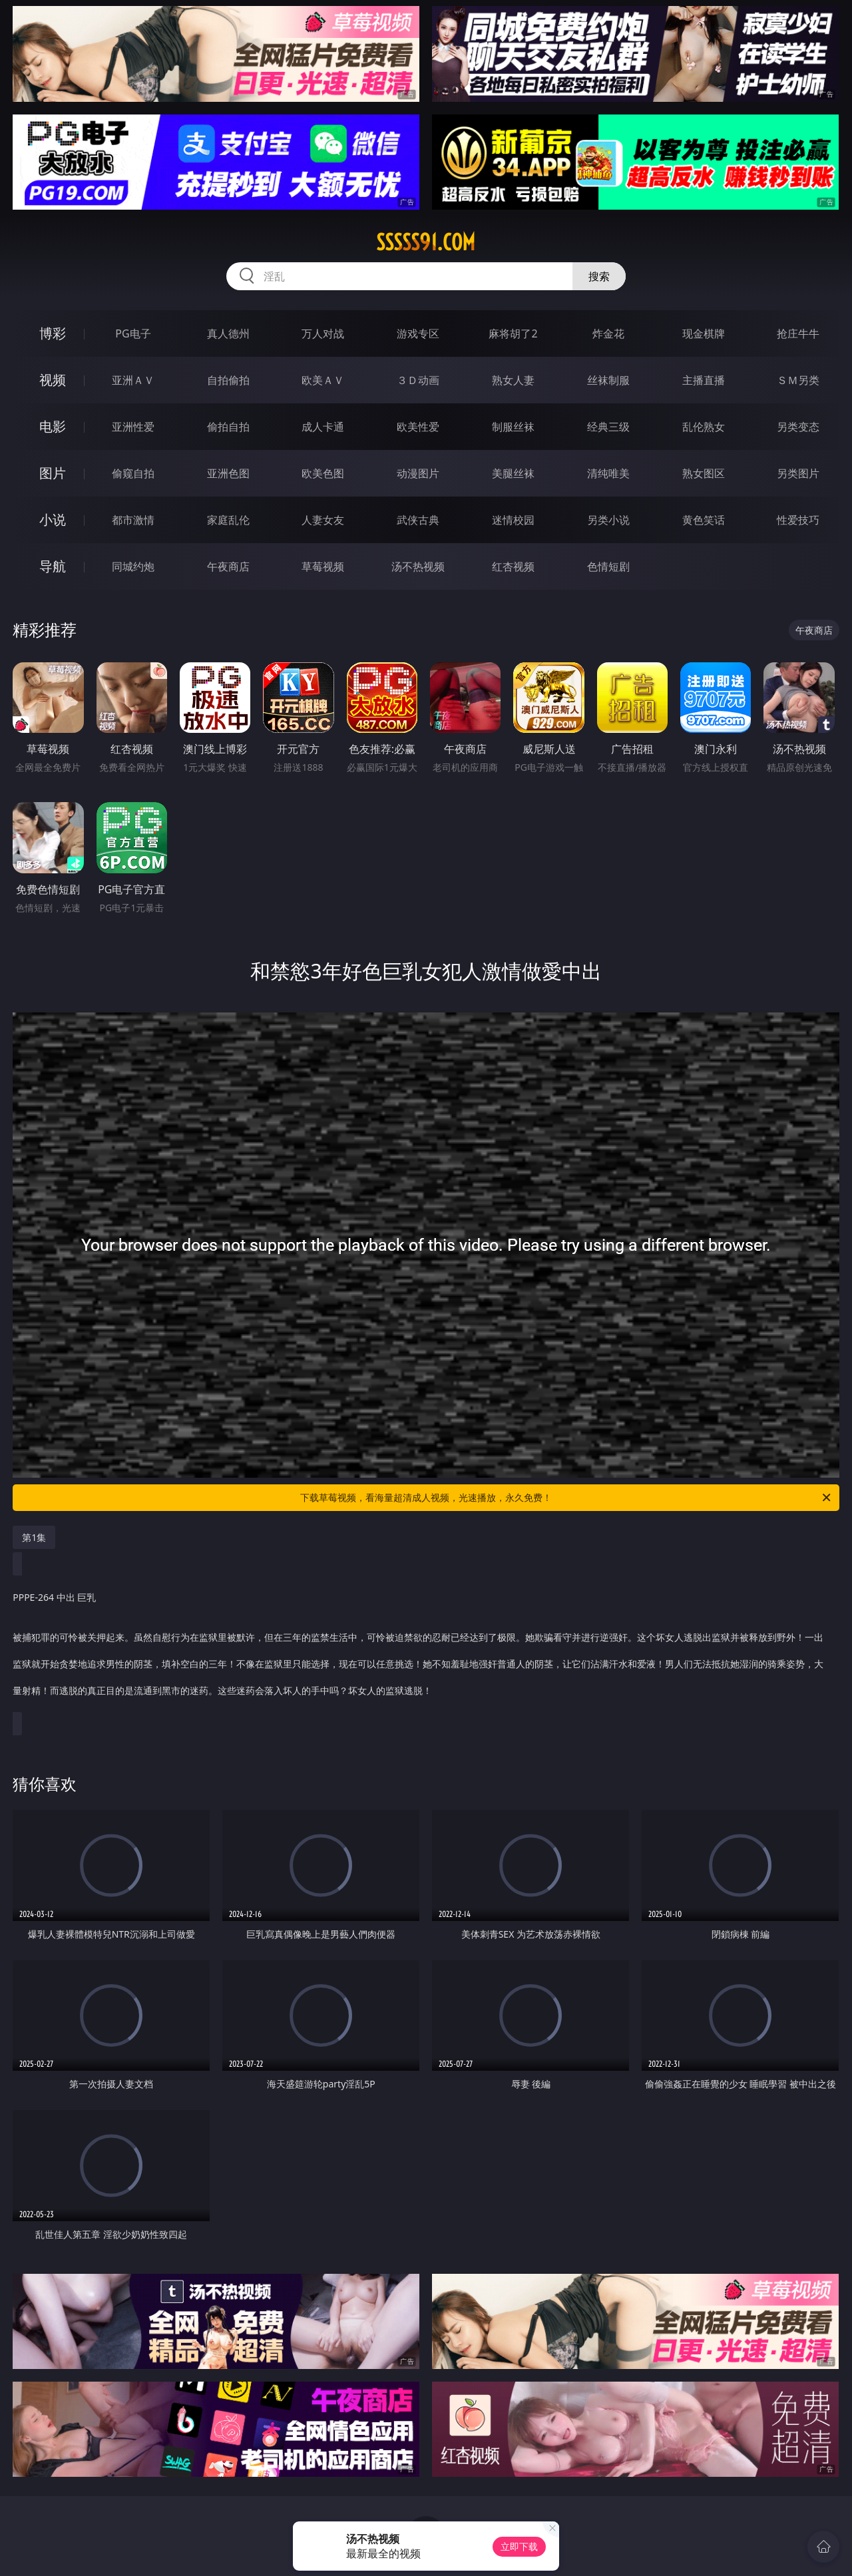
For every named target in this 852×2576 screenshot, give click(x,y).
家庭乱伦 (228, 520)
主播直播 (703, 380)
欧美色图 (323, 473)
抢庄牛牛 (798, 333)
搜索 (599, 276)
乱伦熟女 (703, 426)
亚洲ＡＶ (133, 380)
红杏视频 (513, 566)
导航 (52, 566)
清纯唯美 (608, 473)
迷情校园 (513, 520)
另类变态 (798, 426)
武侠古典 (418, 520)
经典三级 (608, 426)
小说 (52, 520)
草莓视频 (323, 566)
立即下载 (519, 2546)
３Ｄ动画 (418, 380)
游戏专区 (418, 333)
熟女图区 (703, 473)
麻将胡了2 (513, 333)
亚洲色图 (228, 473)
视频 (52, 380)
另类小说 (608, 520)
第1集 (34, 1537)
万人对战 (323, 333)
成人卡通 (323, 426)
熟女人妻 (513, 380)
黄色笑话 (703, 520)
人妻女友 (323, 520)
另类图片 (798, 473)
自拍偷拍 (228, 380)
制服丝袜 (513, 426)
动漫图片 (418, 473)
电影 (52, 426)
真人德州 (228, 333)
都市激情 (133, 520)
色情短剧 (608, 566)
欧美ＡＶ (323, 380)
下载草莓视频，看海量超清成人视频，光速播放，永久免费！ (566, 1498)
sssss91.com (425, 242)
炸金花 (608, 333)
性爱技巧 (798, 520)
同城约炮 (133, 566)
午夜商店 (228, 566)
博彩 (52, 333)
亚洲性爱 (133, 426)
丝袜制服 (608, 380)
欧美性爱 (418, 426)
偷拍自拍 (228, 426)
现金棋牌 (703, 333)
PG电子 (132, 333)
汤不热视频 (418, 566)
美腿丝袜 (513, 473)
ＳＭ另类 (798, 380)
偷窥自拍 (133, 473)
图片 (52, 473)
